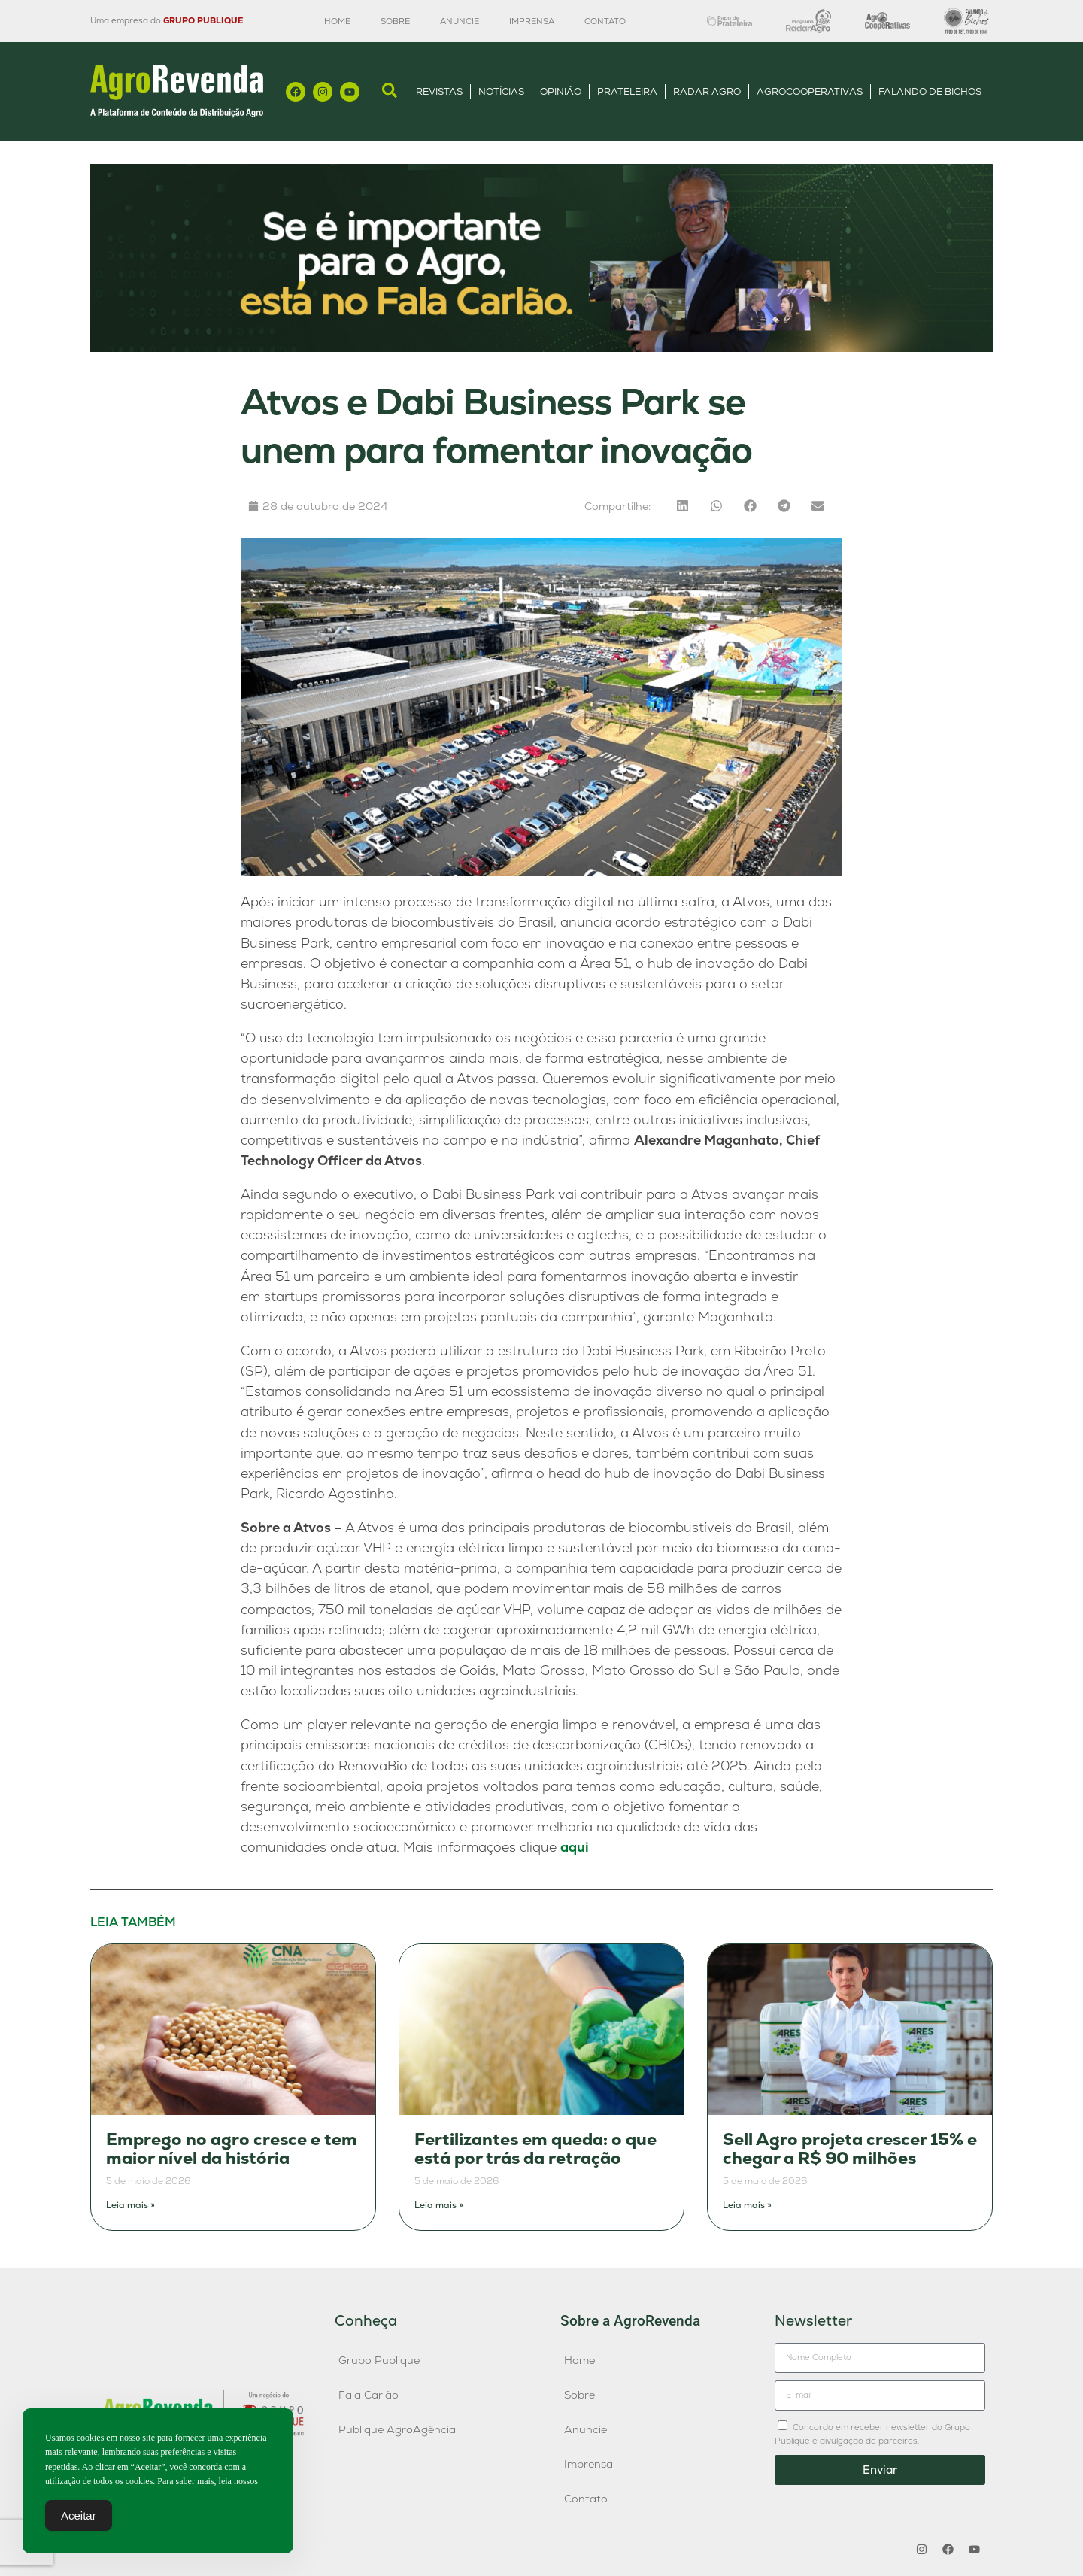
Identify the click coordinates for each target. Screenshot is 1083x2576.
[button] (682, 506)
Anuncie (459, 21)
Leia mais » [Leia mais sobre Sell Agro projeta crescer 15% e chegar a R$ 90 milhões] (747, 2205)
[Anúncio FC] (541, 347)
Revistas (439, 91)
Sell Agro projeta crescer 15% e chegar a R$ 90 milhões (850, 2149)
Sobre (395, 21)
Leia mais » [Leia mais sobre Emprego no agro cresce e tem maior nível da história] (130, 2205)
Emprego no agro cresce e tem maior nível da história (231, 2149)
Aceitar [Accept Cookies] (78, 2516)
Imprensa (531, 21)
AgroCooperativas (810, 91)
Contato (605, 21)
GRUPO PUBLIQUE (203, 20)
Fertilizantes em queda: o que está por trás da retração (535, 2149)
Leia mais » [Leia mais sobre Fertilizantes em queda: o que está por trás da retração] (438, 2205)
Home (337, 21)
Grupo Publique (379, 2360)
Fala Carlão (368, 2395)
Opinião (560, 91)
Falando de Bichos (929, 91)
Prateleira (627, 91)
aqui (574, 1846)
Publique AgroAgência (397, 2429)
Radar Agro (707, 91)
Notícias (501, 91)
